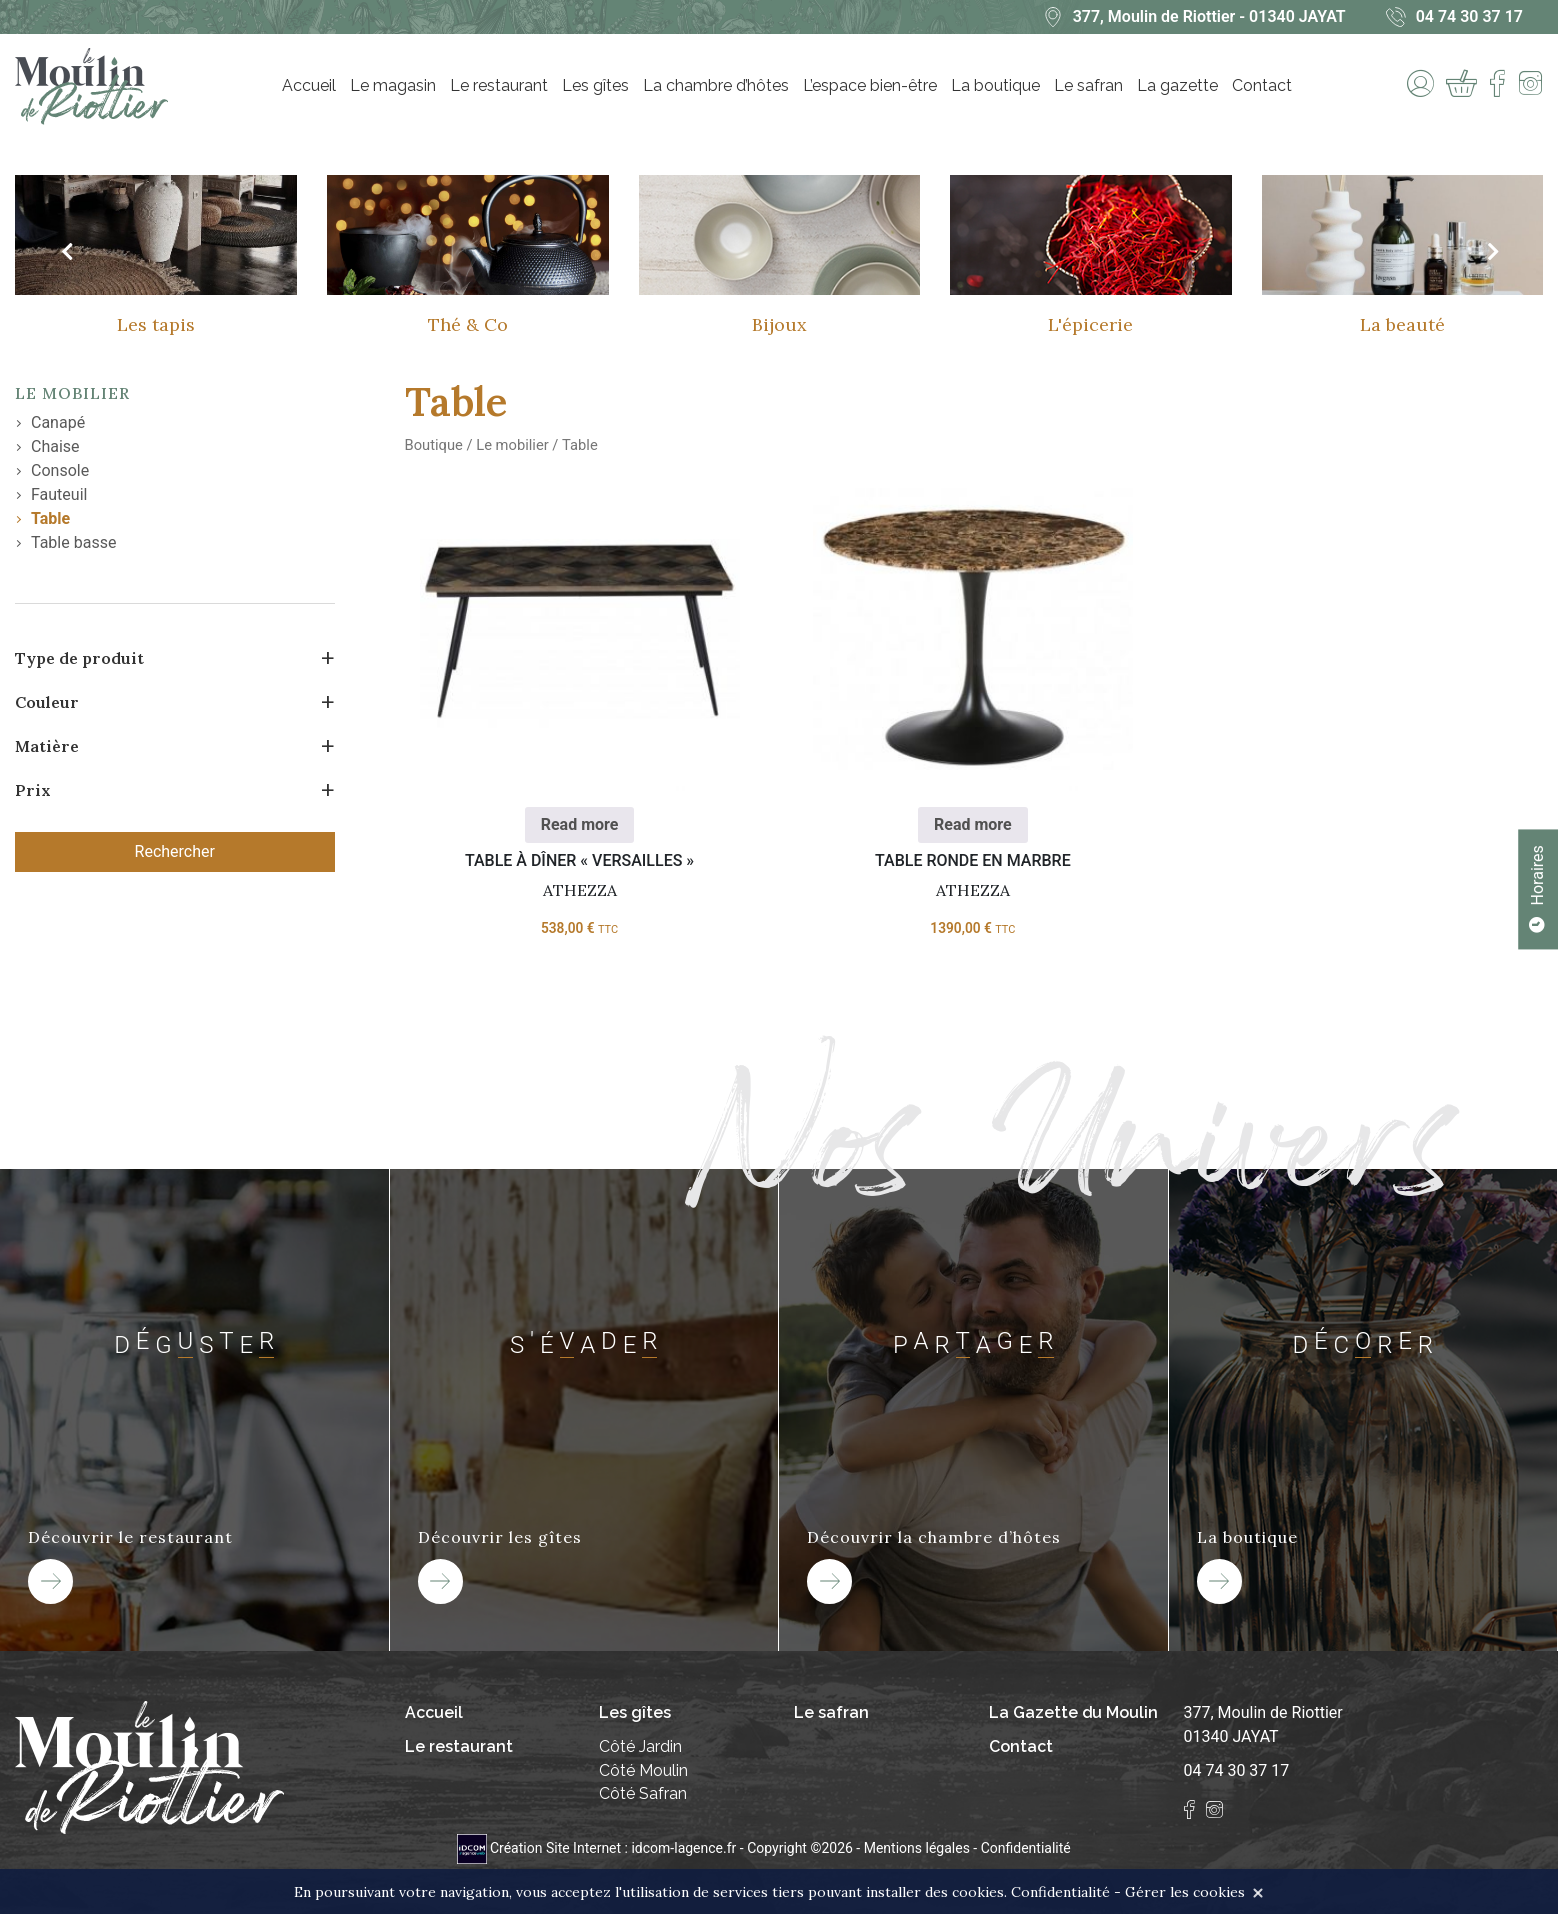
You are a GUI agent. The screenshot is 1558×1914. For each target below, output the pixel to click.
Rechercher (175, 851)
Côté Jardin (640, 1746)
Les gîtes (595, 85)
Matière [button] (47, 746)
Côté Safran (643, 1794)
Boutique (434, 445)
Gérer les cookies (1185, 1892)
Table (50, 518)
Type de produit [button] (79, 658)
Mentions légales (917, 1848)
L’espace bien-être (870, 85)
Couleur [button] (47, 702)
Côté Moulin (643, 1770)
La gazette (1177, 85)
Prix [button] (33, 790)
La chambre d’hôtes (716, 85)
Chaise (55, 446)
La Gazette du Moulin (1074, 1712)
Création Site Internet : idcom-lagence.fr (598, 1848)
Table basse (73, 542)
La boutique (995, 85)
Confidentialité (1026, 1848)
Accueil (309, 85)
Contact (1262, 85)
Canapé (58, 422)
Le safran (1088, 85)
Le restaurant (499, 85)
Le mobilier (72, 393)
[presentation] (66, 252)
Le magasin (393, 85)
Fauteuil (59, 494)
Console (60, 470)
